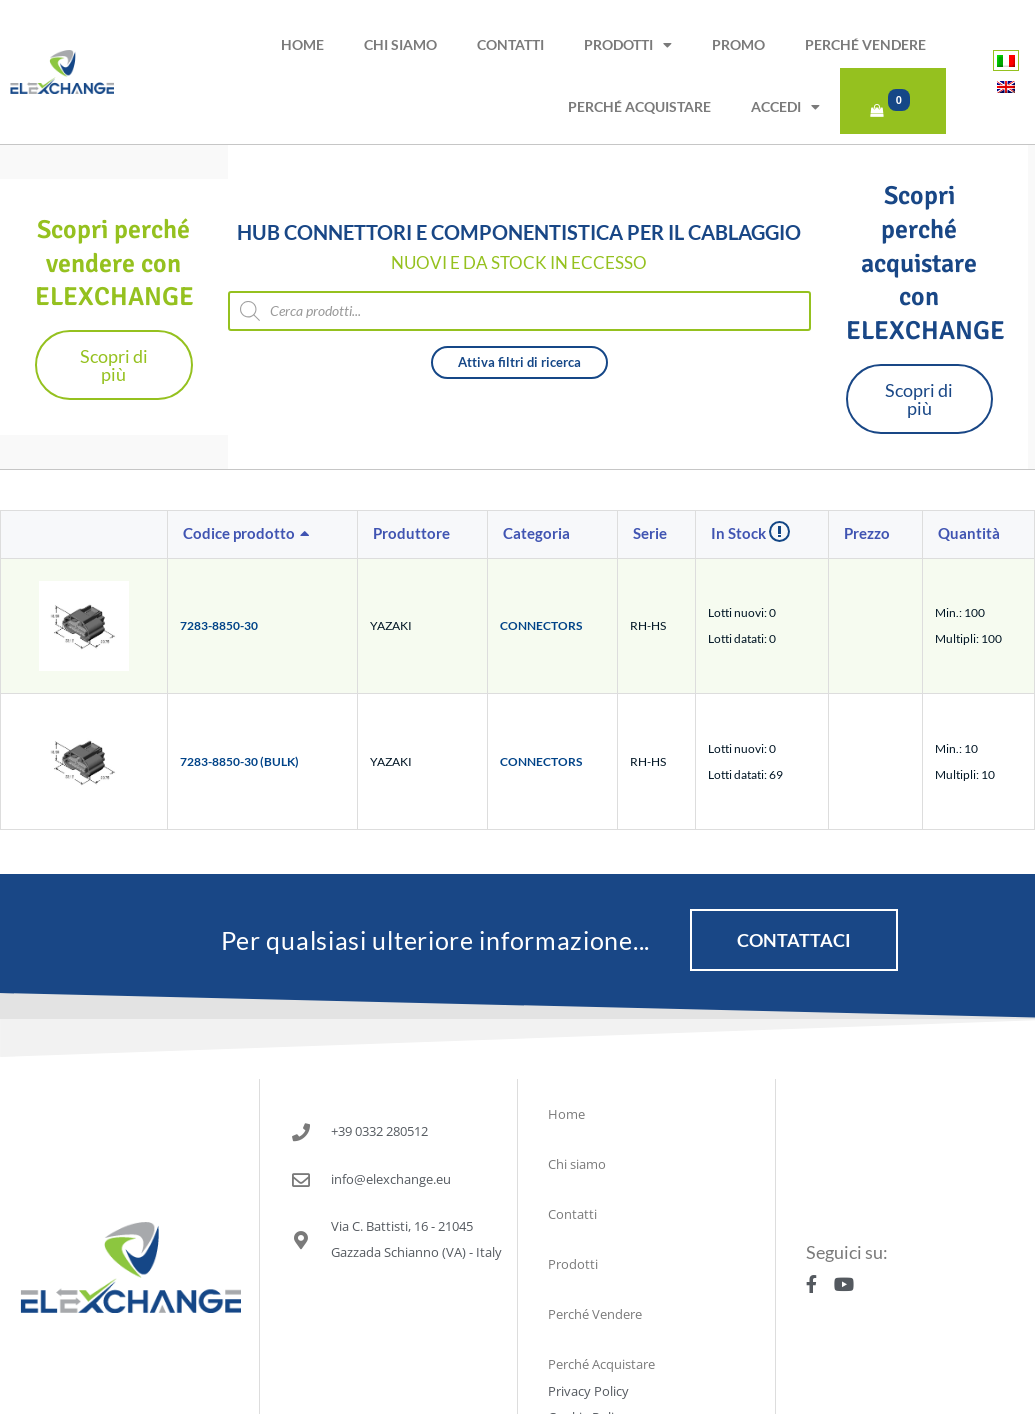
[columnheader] (263, 533)
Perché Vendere (865, 44)
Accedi (785, 107)
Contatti (510, 44)
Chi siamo (400, 44)
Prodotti (628, 45)
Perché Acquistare (639, 106)
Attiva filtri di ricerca (519, 360)
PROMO (738, 44)
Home (302, 44)
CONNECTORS (541, 623)
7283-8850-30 (219, 623)
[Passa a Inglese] (1006, 86)
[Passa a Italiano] (1006, 60)
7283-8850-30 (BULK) (239, 759)
